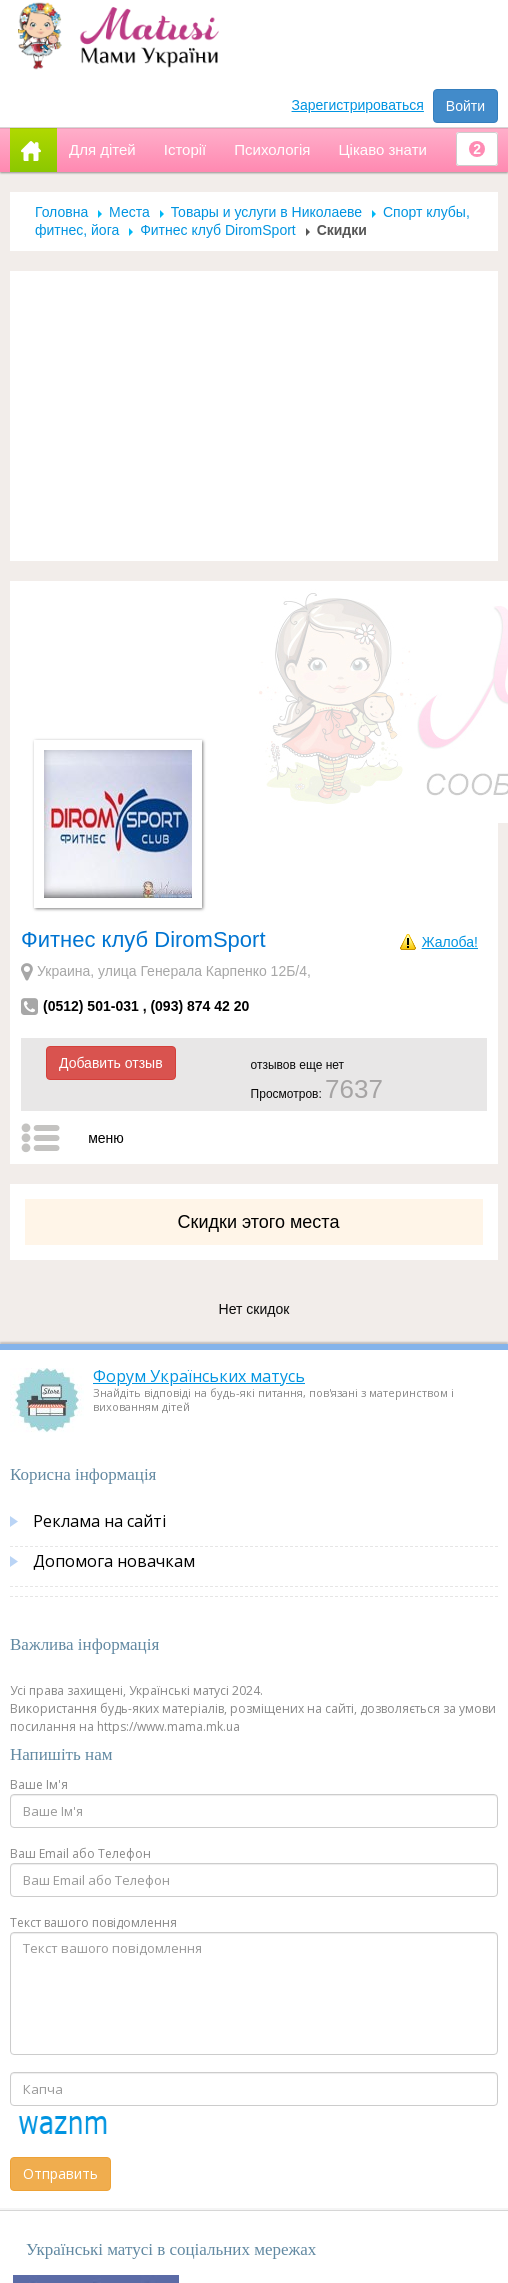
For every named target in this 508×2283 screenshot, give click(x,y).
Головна (61, 212)
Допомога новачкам (114, 1561)
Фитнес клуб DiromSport (218, 230)
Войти (465, 106)
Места (129, 212)
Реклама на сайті (99, 1521)
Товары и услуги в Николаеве (266, 212)
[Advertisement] (254, 416)
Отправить (60, 2173)
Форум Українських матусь (199, 1376)
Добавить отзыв (111, 1063)
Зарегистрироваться (358, 105)
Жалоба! (450, 942)
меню (106, 1138)
